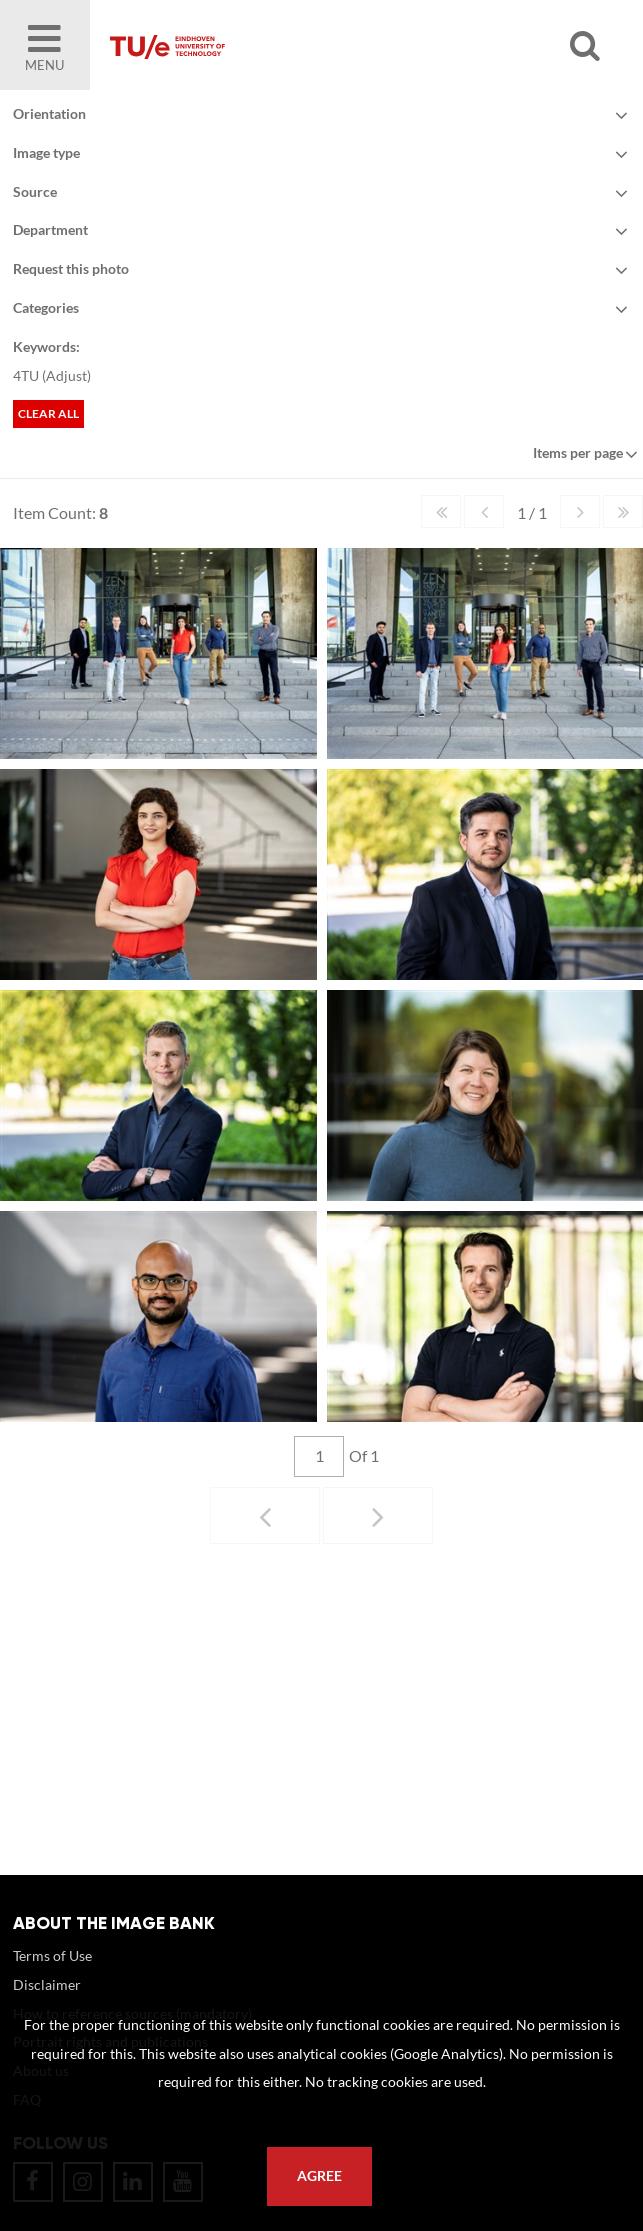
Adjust (66, 375)
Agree (319, 2176)
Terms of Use (52, 1975)
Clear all (48, 413)
